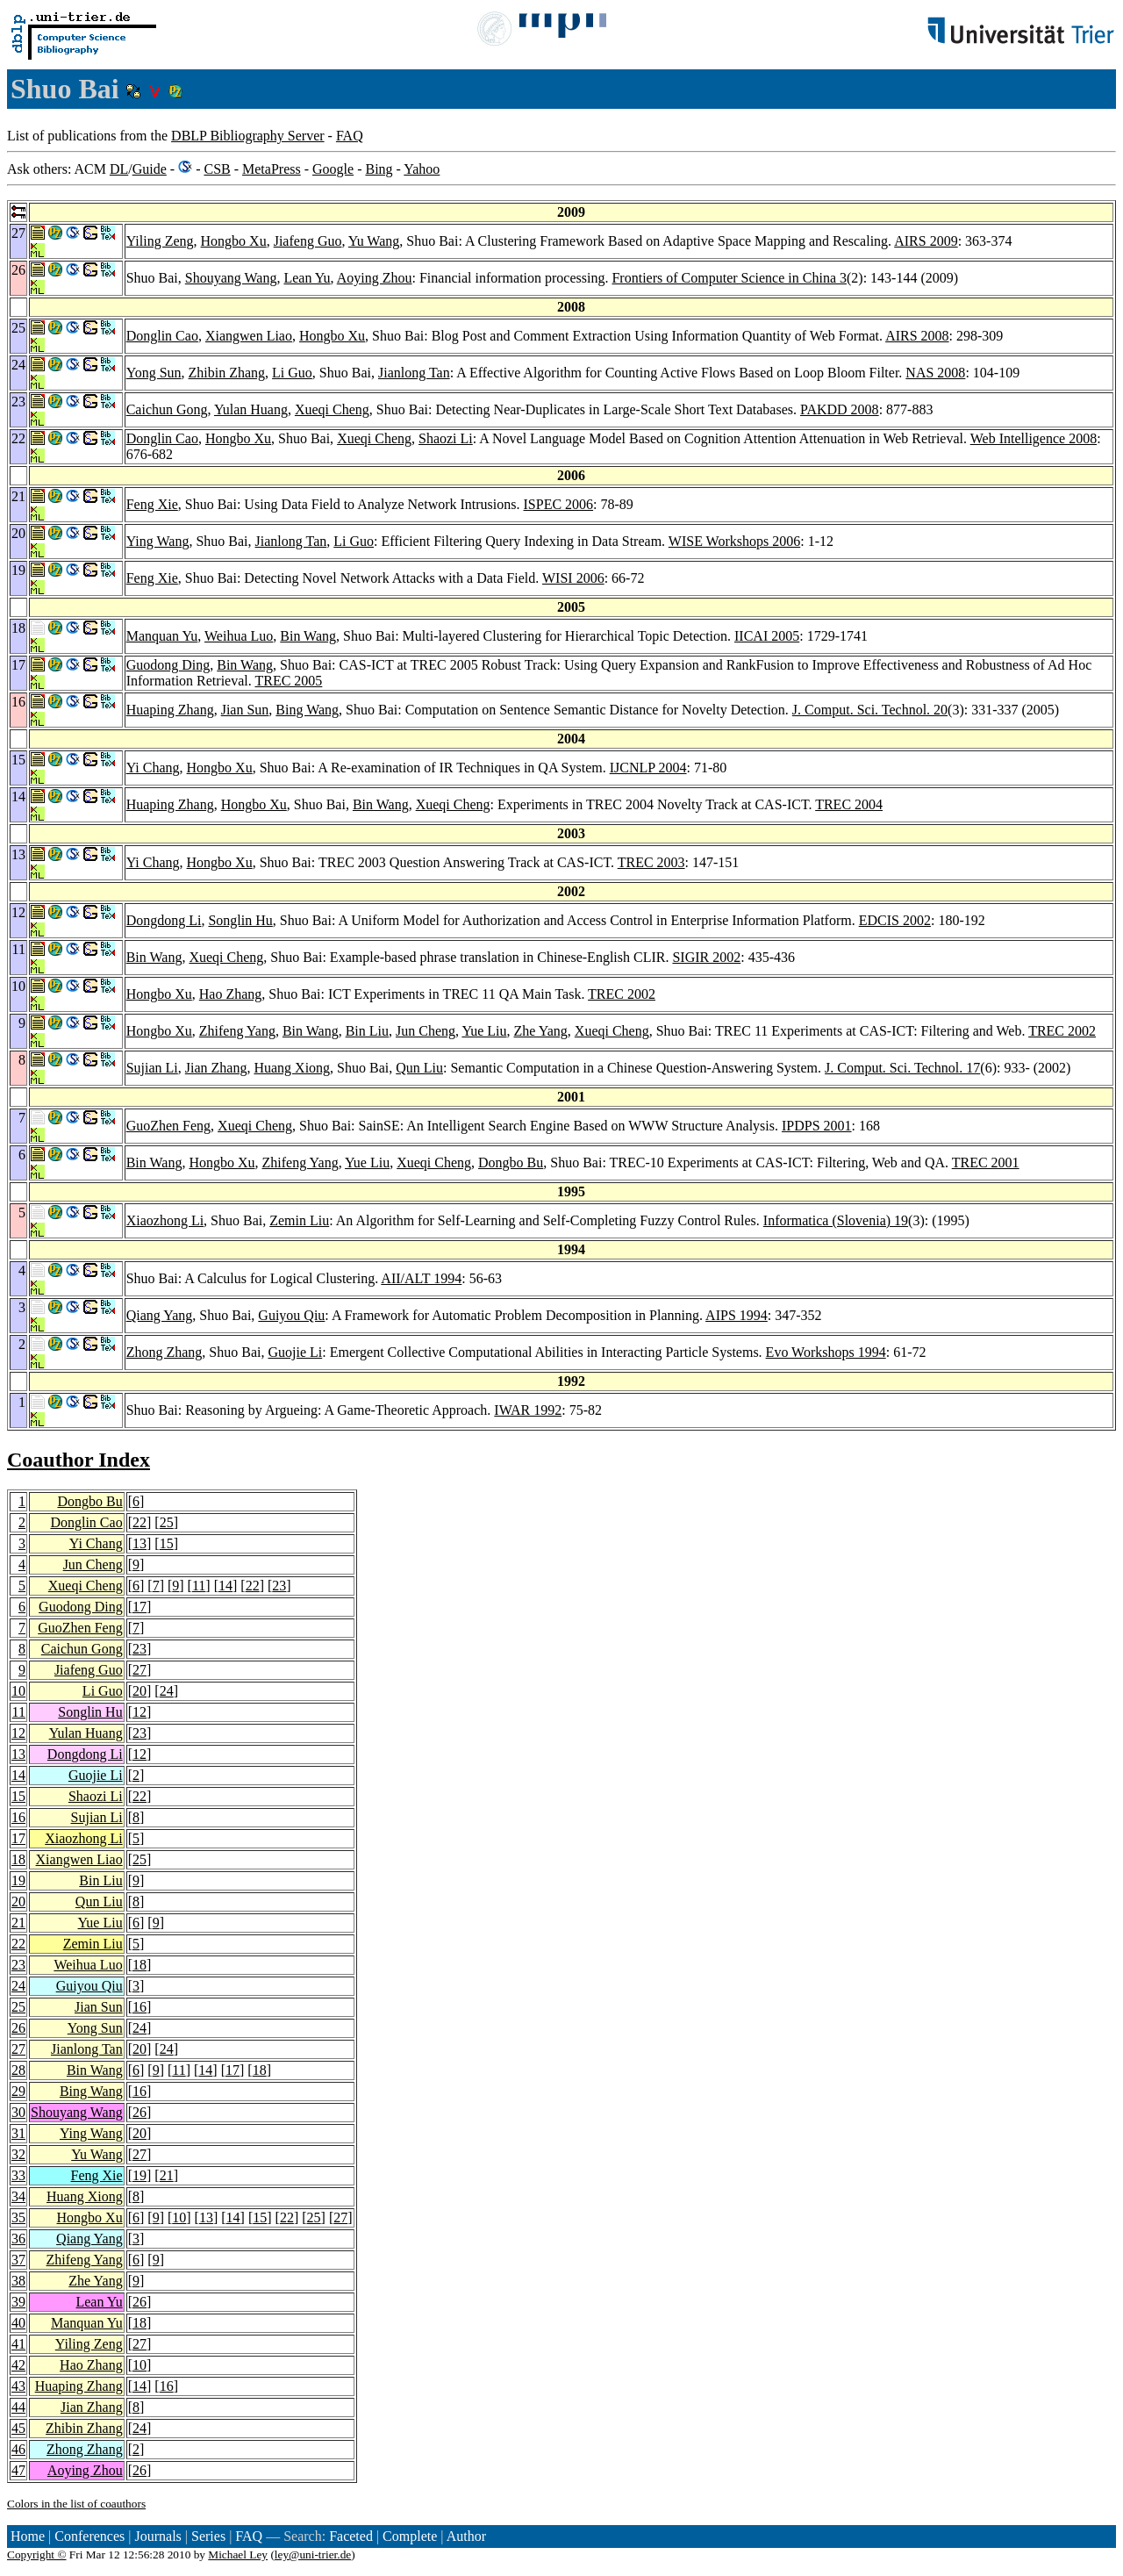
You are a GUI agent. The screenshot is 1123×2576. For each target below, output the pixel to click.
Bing (378, 168)
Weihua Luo (238, 635)
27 (139, 1669)
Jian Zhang (216, 1067)
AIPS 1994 (736, 1315)
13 (139, 1543)
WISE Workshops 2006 (734, 541)
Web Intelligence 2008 (1033, 438)
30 (18, 2112)
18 (18, 1859)
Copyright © (37, 2554)
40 (18, 2322)
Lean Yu (306, 277)
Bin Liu (367, 1030)
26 (18, 2027)
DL (119, 168)
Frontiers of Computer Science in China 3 (729, 277)
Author (466, 2536)
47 (18, 2470)
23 (279, 1585)
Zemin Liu (299, 1220)
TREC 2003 (651, 862)
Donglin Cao (162, 335)
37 (18, 2259)
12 (139, 1711)
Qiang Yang (159, 1315)
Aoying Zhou (374, 277)
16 (18, 1817)
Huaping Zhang (170, 709)
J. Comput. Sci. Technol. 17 (902, 1067)
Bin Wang (308, 635)
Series (208, 2536)
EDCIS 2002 (895, 920)
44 (18, 2407)
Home (28, 2536)
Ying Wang (158, 541)
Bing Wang (307, 709)
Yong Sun (154, 372)
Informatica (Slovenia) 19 (835, 1220)
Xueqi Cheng (332, 409)
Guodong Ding (168, 664)
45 (18, 2428)
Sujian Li (152, 1067)
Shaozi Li (445, 438)
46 (18, 2449)
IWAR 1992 (528, 1410)
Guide (149, 168)
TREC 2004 (849, 804)
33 (18, 2175)
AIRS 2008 (916, 335)
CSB (217, 168)
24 (167, 1690)
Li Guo (292, 372)
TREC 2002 (621, 994)
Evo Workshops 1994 (826, 1352)
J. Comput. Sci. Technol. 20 (870, 709)
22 (139, 1522)
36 (18, 2238)
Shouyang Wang (231, 277)
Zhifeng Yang (237, 1030)
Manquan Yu (162, 635)
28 (18, 2070)
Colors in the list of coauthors (76, 2503)
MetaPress (271, 168)
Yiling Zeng (160, 240)
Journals (157, 2536)
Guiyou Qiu (291, 1315)
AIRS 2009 (925, 240)
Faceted (351, 2536)
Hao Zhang (230, 994)
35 (18, 2217)
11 (198, 1585)
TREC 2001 (985, 1162)
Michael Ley (238, 2554)
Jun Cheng (425, 1030)
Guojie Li (295, 1352)
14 (225, 1585)
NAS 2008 (935, 372)
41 (18, 2343)
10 (18, 1690)
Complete (410, 2536)
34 (18, 2196)
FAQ (349, 135)
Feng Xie (152, 504)
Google (333, 168)
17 (139, 1606)
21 (18, 1922)
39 (18, 2301)
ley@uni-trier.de (313, 2554)
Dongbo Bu (510, 1162)
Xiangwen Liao (248, 335)
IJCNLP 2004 (648, 767)
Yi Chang (153, 767)
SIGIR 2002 (706, 957)
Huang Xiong (292, 1067)
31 (18, 2133)
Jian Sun (245, 709)
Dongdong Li (164, 920)
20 (139, 1690)
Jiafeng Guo (308, 240)
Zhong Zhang (164, 1352)
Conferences (89, 2536)
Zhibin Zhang (227, 372)
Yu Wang (373, 240)
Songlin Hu (240, 920)
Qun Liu (419, 1067)
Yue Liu (483, 1030)
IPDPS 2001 (817, 1125)
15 (167, 1543)
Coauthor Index (78, 1459)
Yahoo (422, 168)
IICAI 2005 (766, 635)
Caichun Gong (167, 409)
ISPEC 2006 (559, 504)
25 (167, 1522)
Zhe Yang (541, 1030)
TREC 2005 (288, 680)
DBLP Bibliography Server (248, 135)
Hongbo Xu (234, 240)
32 (18, 2154)
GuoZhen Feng (168, 1125)
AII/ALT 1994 (421, 1278)
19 (18, 1880)
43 (18, 2386)
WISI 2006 (573, 577)
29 (18, 2091)
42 (18, 2364)
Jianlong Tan (414, 372)
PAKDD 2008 (839, 409)
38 (18, 2280)
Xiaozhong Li (165, 1220)
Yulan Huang (251, 409)
